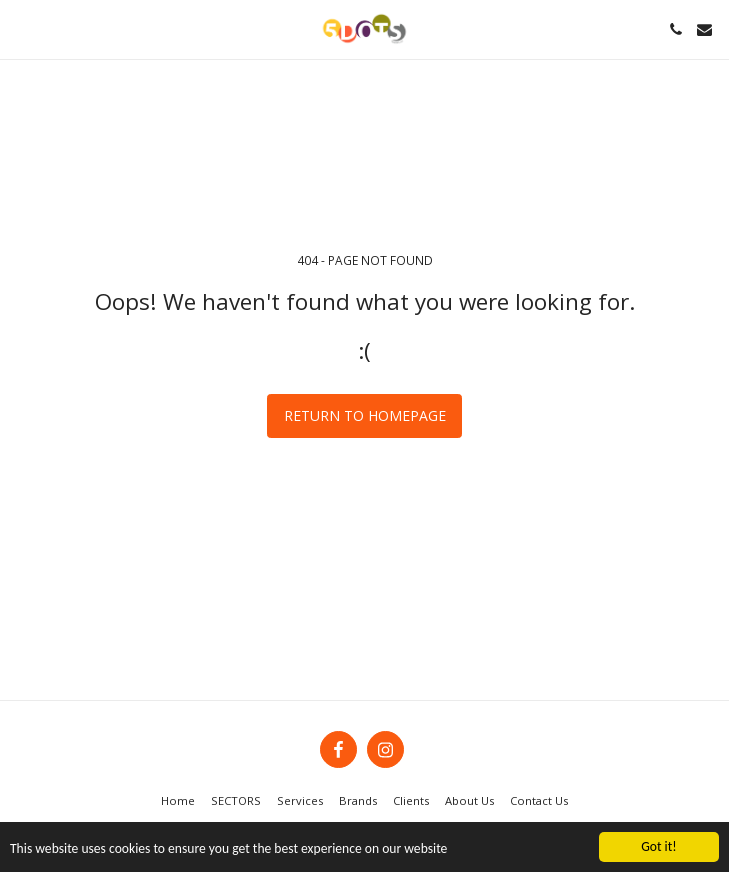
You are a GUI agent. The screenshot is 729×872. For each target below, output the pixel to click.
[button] (22, 28)
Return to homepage (365, 415)
